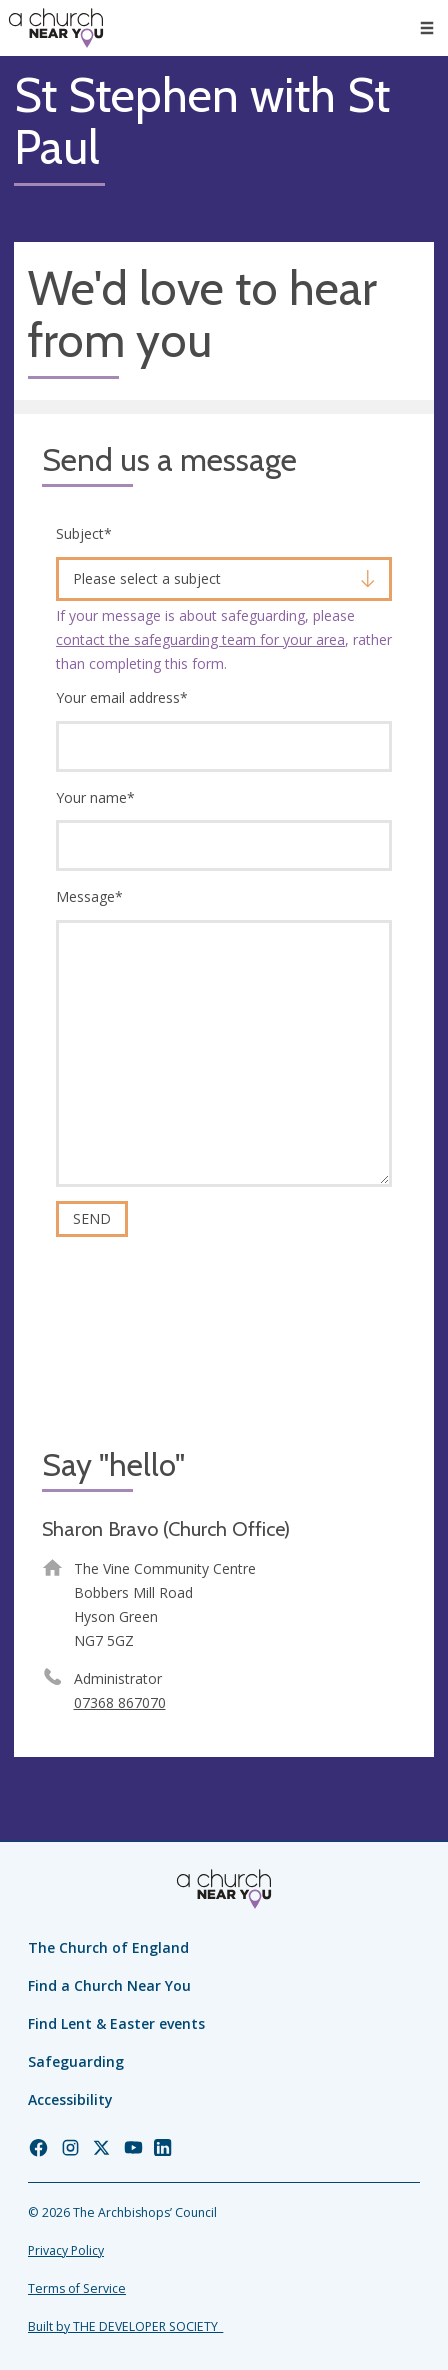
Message (89, 896)
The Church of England (108, 1947)
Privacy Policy (66, 2250)
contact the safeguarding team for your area (200, 639)
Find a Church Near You (109, 1985)
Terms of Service (77, 2288)
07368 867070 (120, 1702)
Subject (84, 533)
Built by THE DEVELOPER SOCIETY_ (125, 2326)
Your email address (122, 697)
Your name (95, 797)
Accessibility (70, 2099)
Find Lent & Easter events (116, 2023)
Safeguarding (76, 2061)
